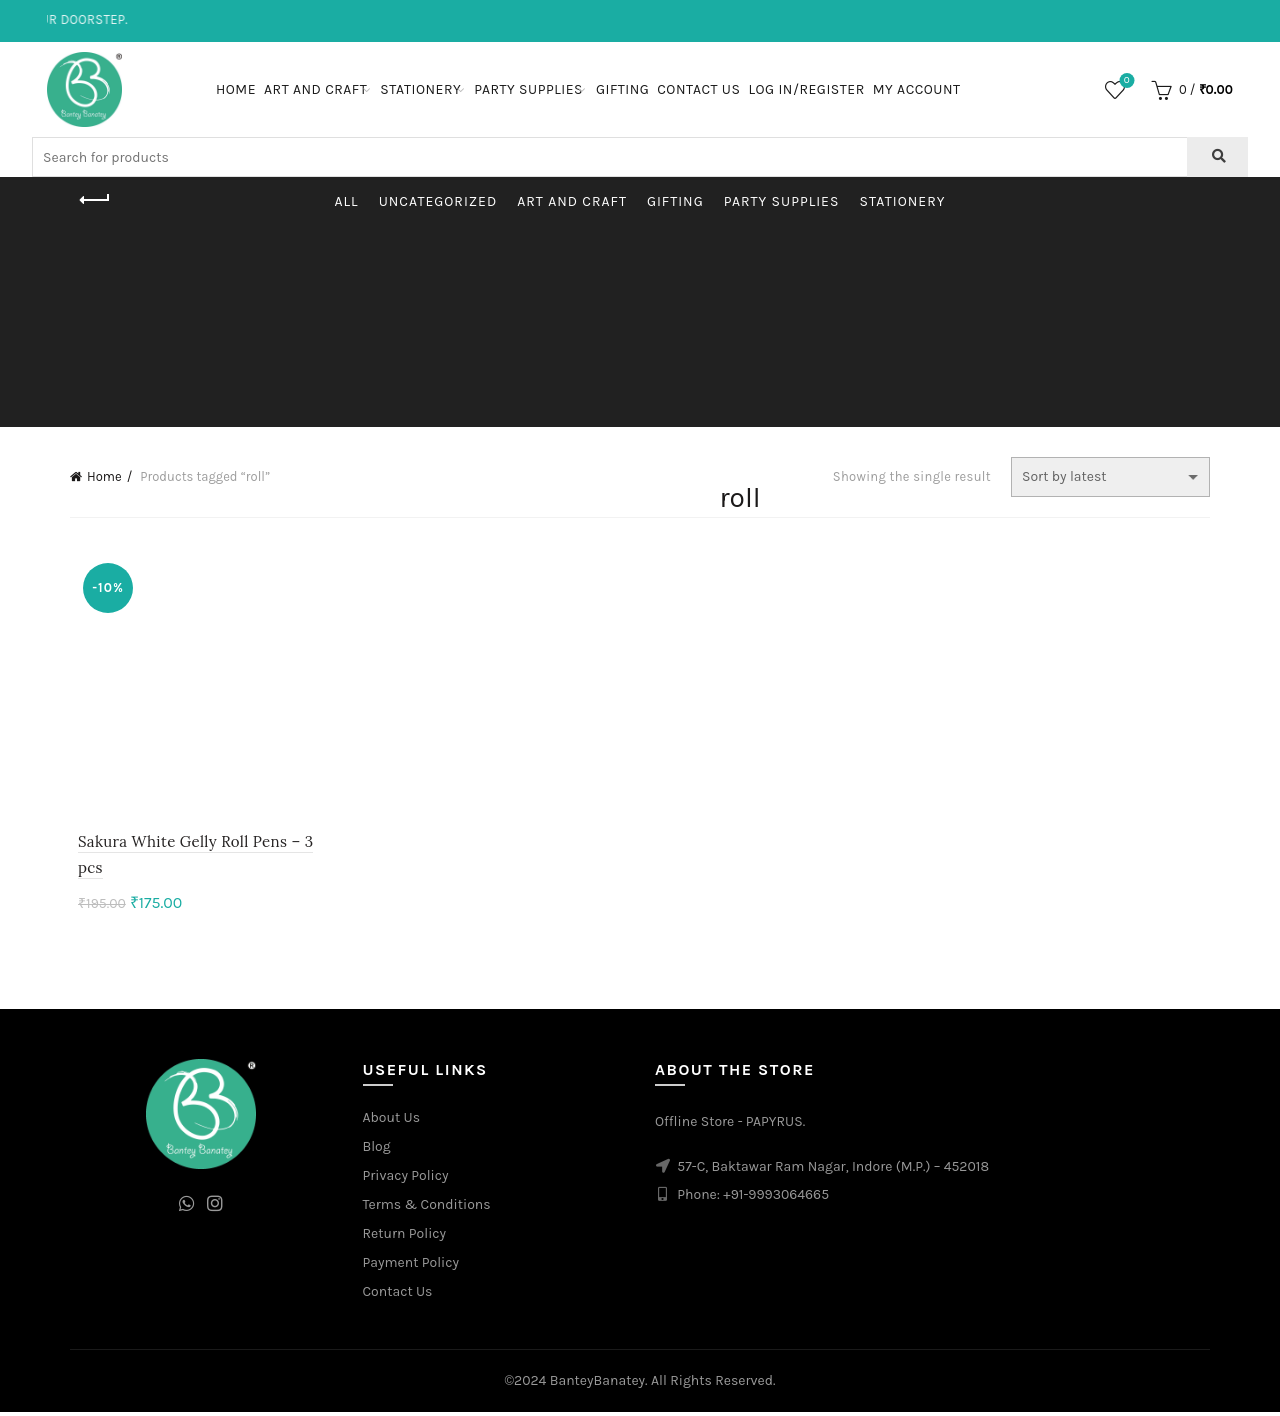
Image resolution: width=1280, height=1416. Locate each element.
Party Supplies (528, 89)
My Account (917, 89)
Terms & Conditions (427, 1208)
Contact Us (698, 89)
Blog (377, 1150)
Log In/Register (806, 89)
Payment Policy (411, 1266)
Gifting (622, 89)
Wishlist (1124, 81)
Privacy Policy (406, 1179)
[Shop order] (1110, 477)
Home (236, 89)
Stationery (420, 89)
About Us (392, 1121)
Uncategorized (438, 201)
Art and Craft (315, 89)
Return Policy (405, 1237)
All (347, 201)
